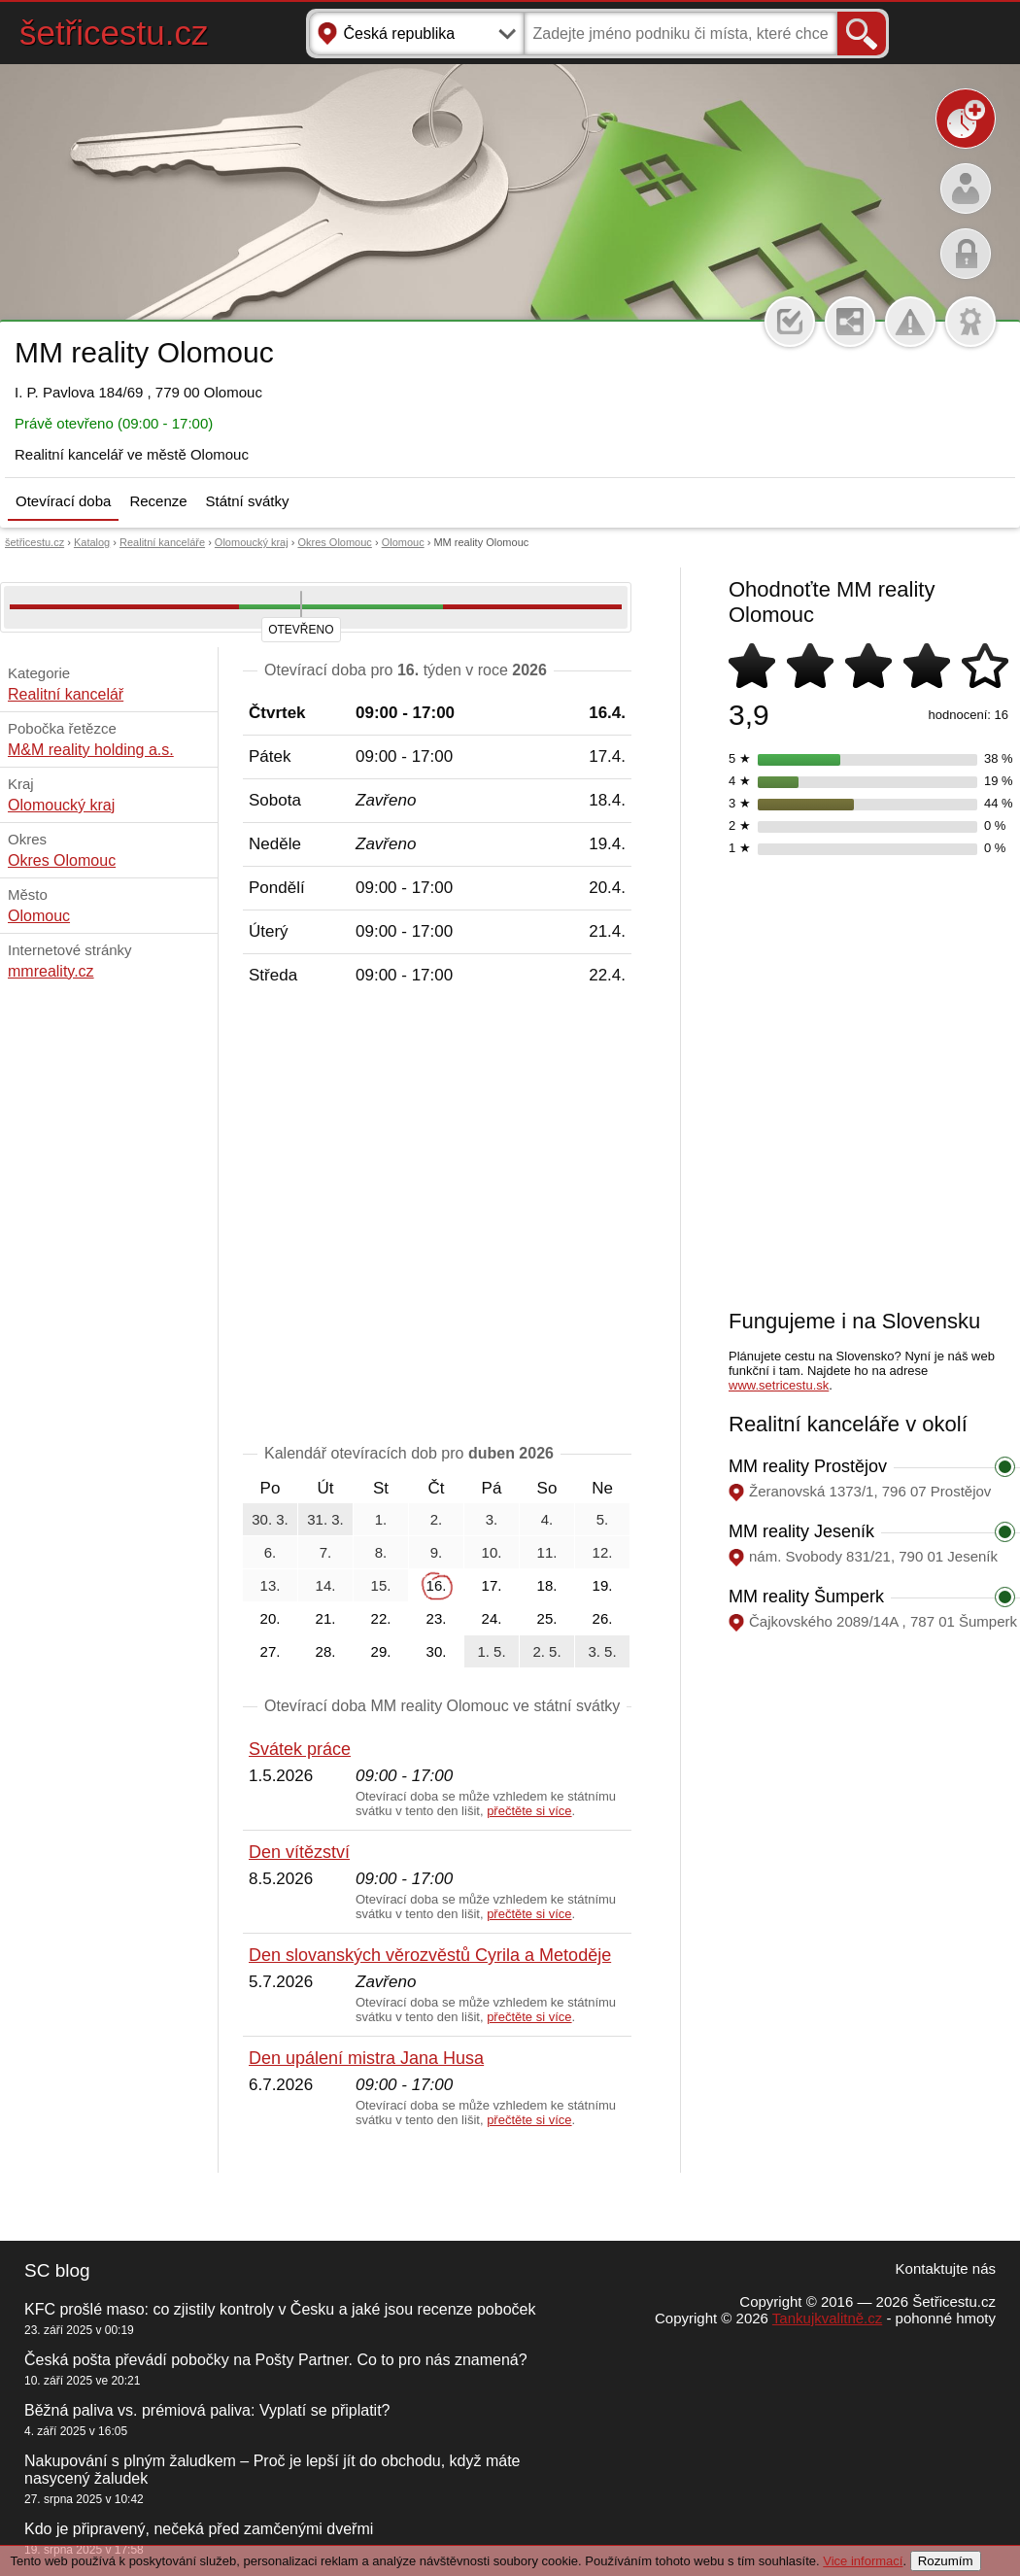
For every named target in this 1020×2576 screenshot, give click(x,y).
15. (381, 1585)
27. (270, 1651)
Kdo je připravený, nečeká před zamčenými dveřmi (198, 2529)
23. (436, 1618)
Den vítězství (299, 1852)
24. (492, 1618)
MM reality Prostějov (808, 1466)
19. (603, 1585)
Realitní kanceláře (162, 542)
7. (326, 1552)
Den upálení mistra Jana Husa (366, 2058)
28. (326, 1651)
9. (436, 1552)
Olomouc (403, 542)
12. (603, 1552)
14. (326, 1585)
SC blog (57, 2270)
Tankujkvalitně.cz (827, 2318)
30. (436, 1651)
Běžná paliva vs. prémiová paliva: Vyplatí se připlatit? (207, 2410)
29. (381, 1651)
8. (381, 1552)
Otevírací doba (63, 501)
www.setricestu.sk (779, 1385)
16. (436, 1585)
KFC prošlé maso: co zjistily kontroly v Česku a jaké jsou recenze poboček (279, 2309)
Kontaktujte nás (946, 2268)
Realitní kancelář (65, 694)
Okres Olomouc (334, 542)
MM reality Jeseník (801, 1531)
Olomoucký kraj (252, 542)
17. (492, 1585)
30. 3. (270, 1519)
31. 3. (325, 1519)
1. (381, 1519)
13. (270, 1585)
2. (436, 1519)
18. (547, 1585)
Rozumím (945, 2561)
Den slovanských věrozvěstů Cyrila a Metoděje (430, 1955)
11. (547, 1552)
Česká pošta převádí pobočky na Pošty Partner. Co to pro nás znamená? (275, 2360)
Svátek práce (300, 1749)
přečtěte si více (529, 1810)
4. (547, 1519)
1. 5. (491, 1651)
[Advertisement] (197, 1084)
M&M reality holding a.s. (91, 749)
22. (381, 1618)
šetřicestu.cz (114, 33)
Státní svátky (247, 501)
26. (603, 1618)
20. (270, 1618)
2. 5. (546, 1651)
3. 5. (602, 1651)
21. (326, 1618)
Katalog (92, 542)
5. (602, 1519)
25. (547, 1618)
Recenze (158, 501)
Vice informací (862, 2561)
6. (270, 1552)
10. (492, 1552)
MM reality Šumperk (806, 1596)
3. (492, 1519)
